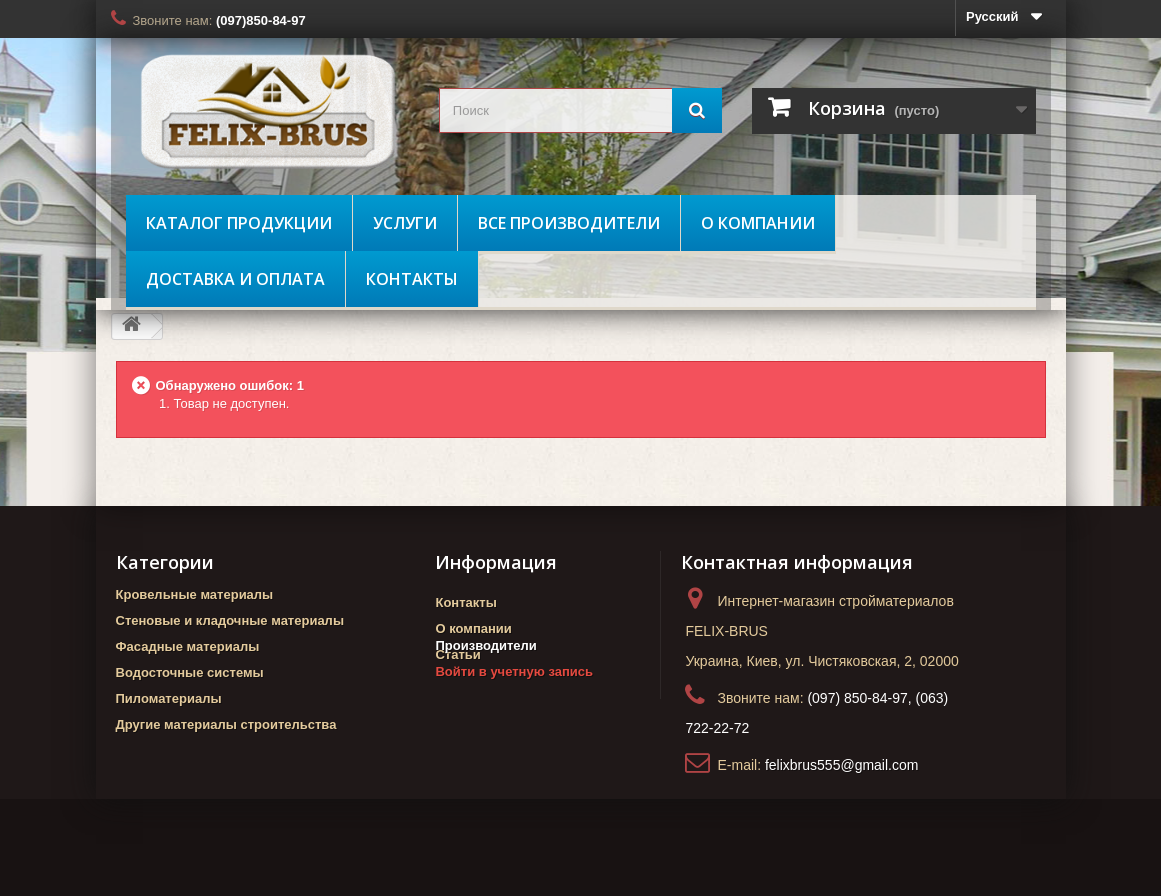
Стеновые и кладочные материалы (230, 620)
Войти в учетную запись (513, 715)
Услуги (405, 223)
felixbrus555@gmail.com (842, 765)
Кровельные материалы (195, 594)
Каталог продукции (239, 223)
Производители (485, 689)
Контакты (412, 279)
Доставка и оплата (235, 279)
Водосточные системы (190, 672)
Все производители (569, 223)
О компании (758, 223)
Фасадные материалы (188, 646)
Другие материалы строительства (226, 724)
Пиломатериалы (169, 698)
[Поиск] (697, 110)
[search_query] (580, 110)
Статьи (457, 654)
